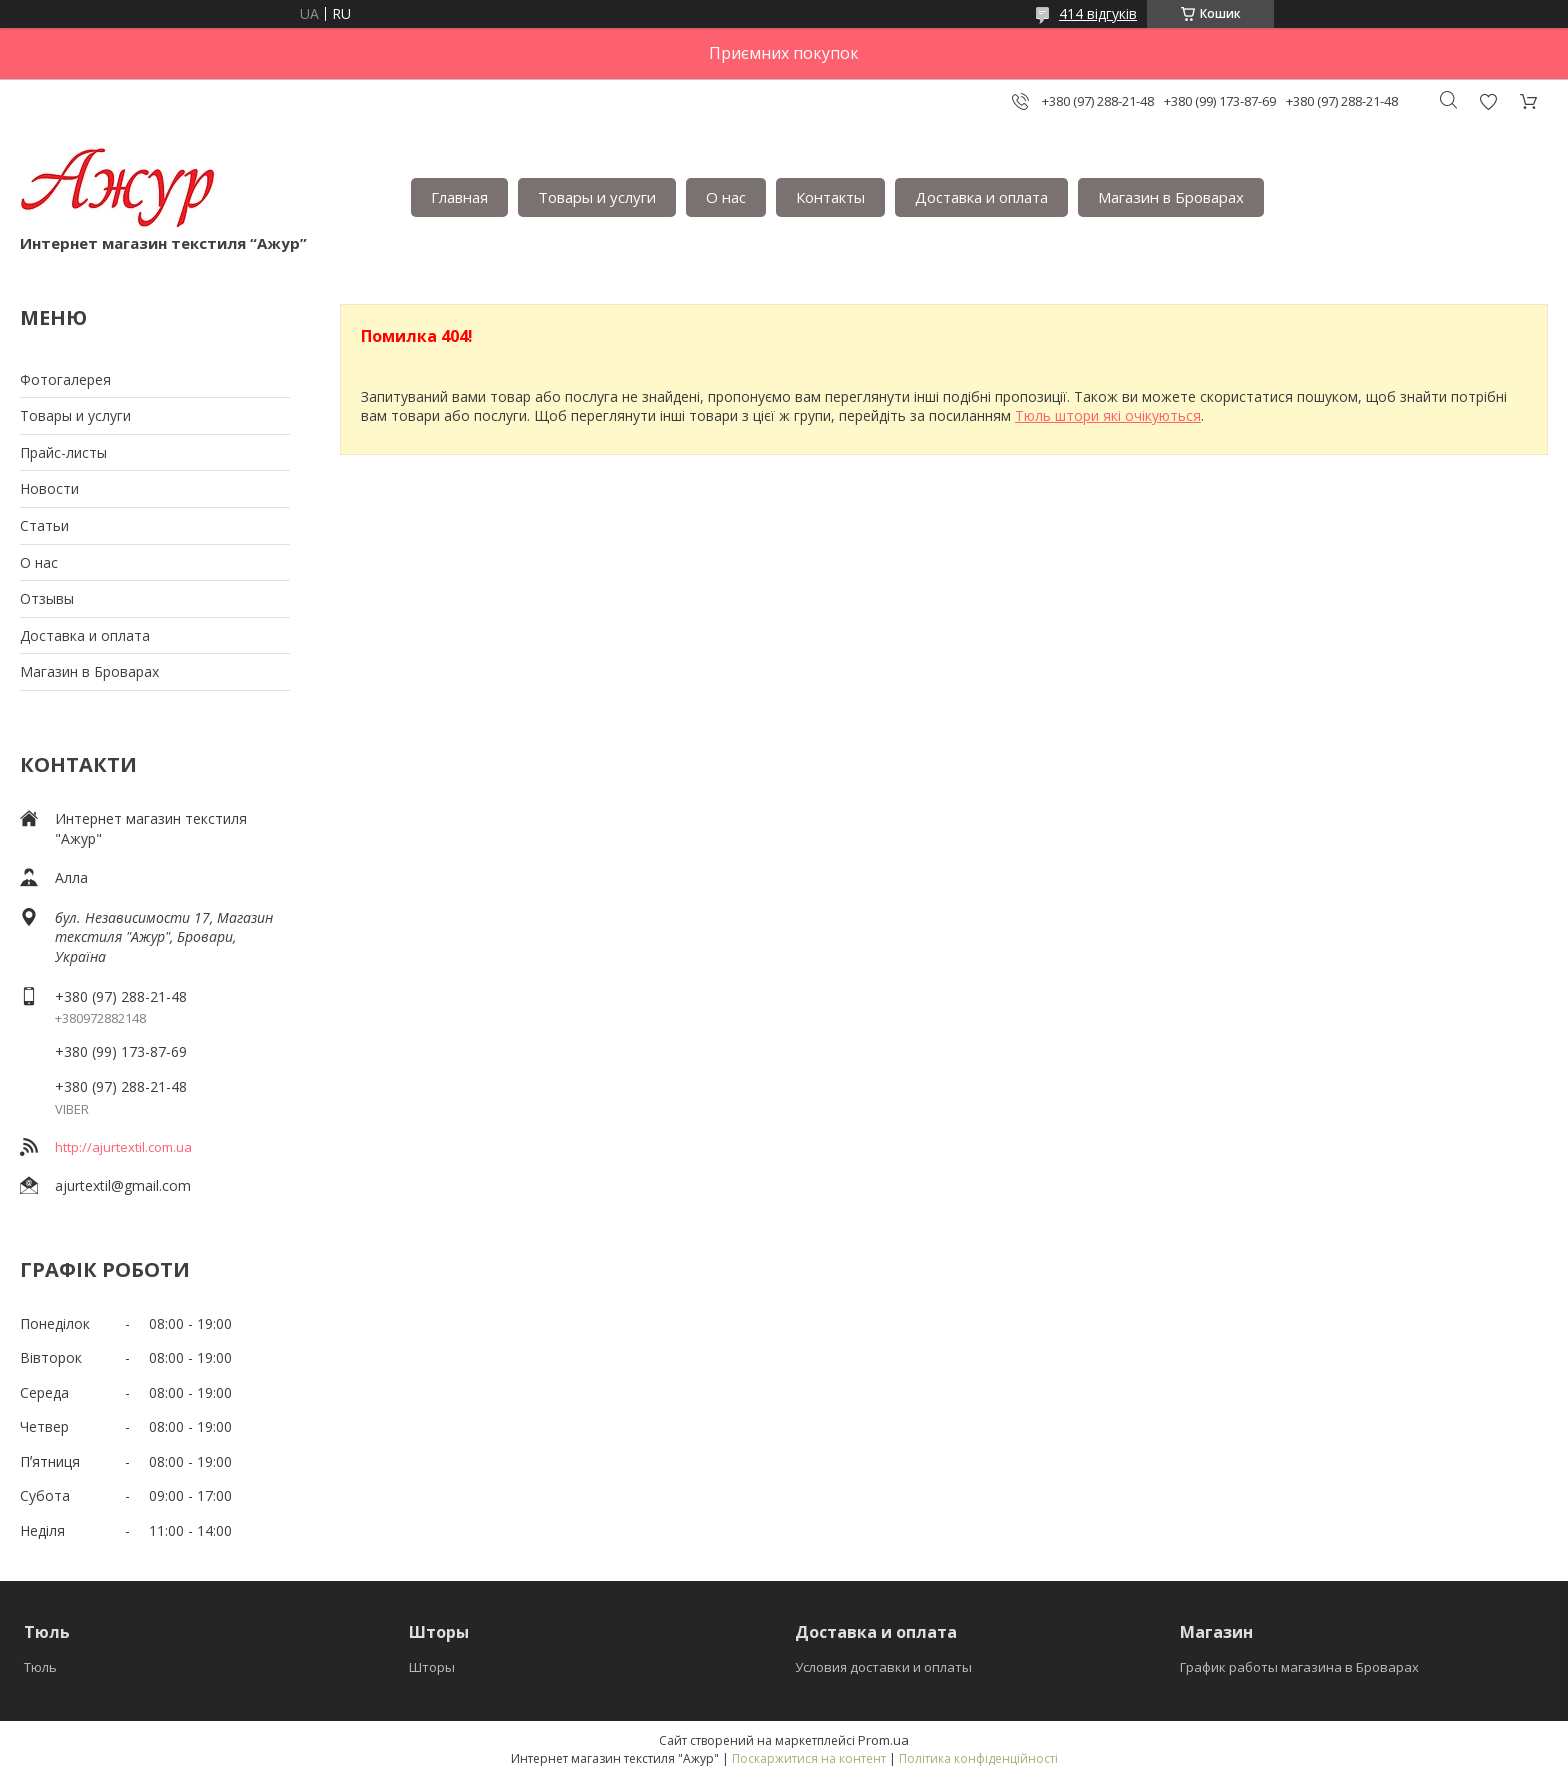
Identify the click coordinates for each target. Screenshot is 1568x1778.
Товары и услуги (597, 197)
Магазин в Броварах (1171, 197)
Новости (49, 488)
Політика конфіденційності (978, 1758)
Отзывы (47, 598)
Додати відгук (1488, 101)
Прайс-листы (63, 452)
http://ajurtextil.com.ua (123, 1147)
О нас (726, 197)
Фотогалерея (65, 379)
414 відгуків (1098, 13)
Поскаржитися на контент (809, 1758)
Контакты (830, 197)
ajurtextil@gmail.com (123, 1185)
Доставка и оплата (981, 197)
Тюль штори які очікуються (1108, 415)
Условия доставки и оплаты (883, 1667)
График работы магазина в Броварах (1299, 1667)
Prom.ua (883, 1740)
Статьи (44, 525)
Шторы (432, 1667)
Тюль (40, 1667)
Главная (459, 197)
